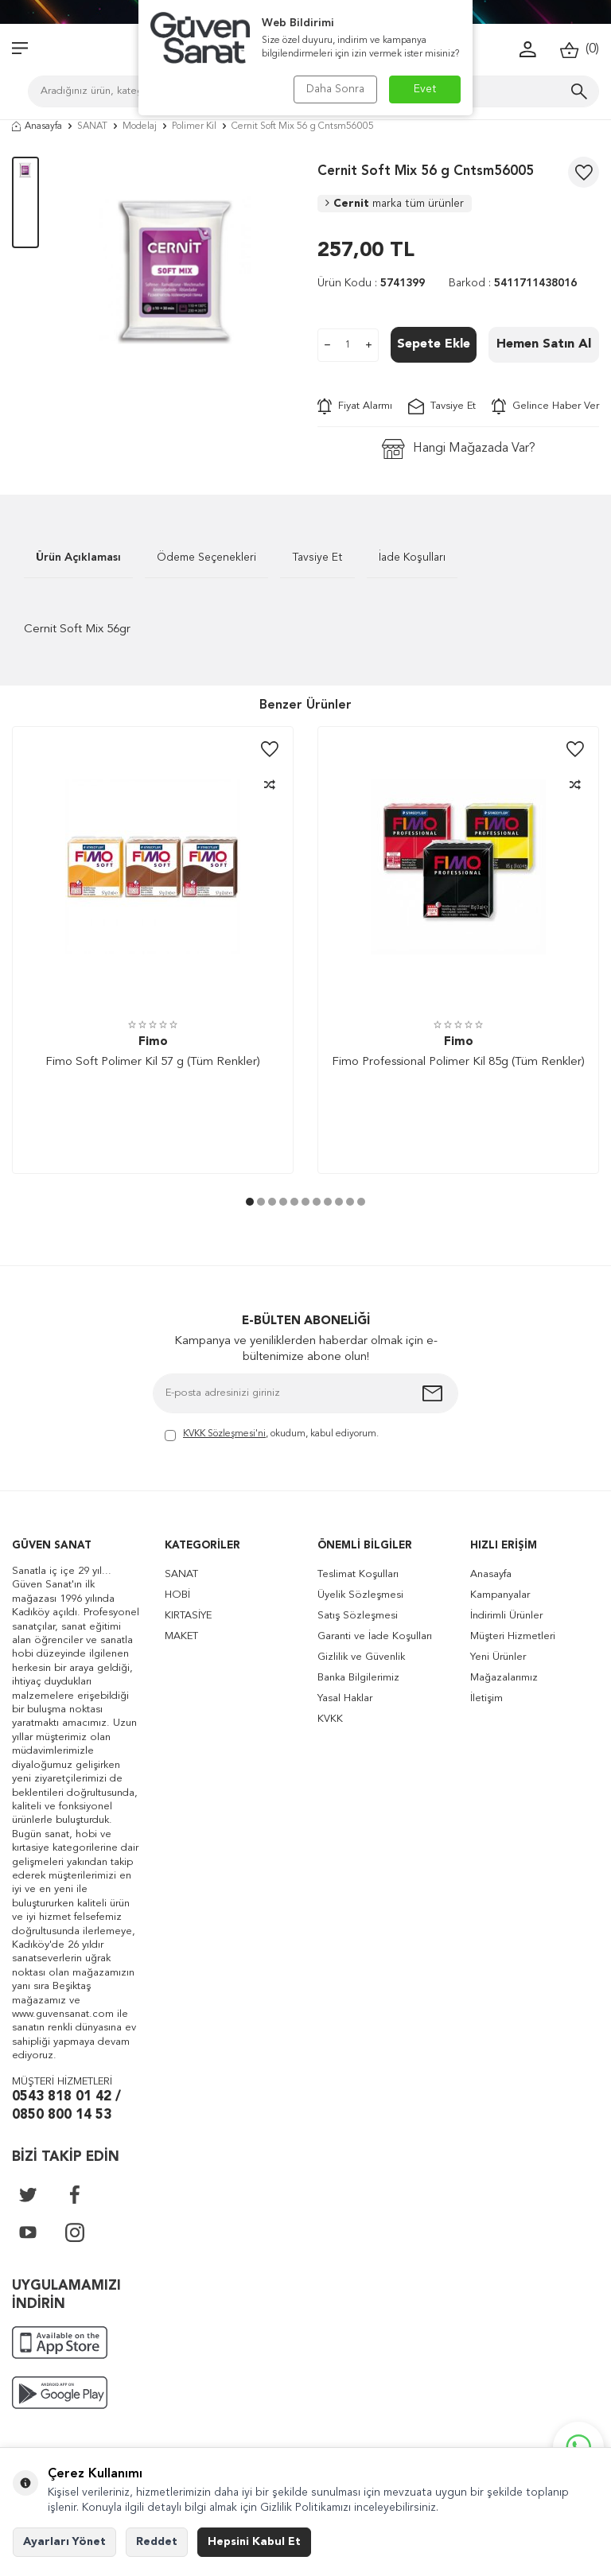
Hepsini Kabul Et (254, 2541)
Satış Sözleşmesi (357, 1615)
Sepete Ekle (433, 344)
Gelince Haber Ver (545, 406)
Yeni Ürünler (498, 1657)
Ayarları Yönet (64, 2541)
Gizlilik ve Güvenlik (361, 1657)
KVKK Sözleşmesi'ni (224, 1434)
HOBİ (177, 1595)
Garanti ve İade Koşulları (374, 1636)
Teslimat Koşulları (358, 1574)
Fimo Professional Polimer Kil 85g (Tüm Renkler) (458, 1062)
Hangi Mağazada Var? (458, 449)
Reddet (156, 2541)
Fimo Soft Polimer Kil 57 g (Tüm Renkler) (152, 1062)
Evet (425, 89)
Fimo (153, 1042)
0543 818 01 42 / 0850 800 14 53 (66, 2106)
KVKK (330, 1719)
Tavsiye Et (442, 406)
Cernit (394, 203)
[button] (250, 1202)
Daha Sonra (335, 89)
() (579, 49)
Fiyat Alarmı (354, 406)
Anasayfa (37, 126)
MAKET (181, 1636)
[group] (178, 272)
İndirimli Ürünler (506, 1615)
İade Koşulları (412, 557)
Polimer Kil (194, 126)
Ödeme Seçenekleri (206, 557)
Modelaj (140, 126)
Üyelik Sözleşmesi (360, 1595)
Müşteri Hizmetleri (512, 1636)
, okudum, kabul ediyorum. (272, 1435)
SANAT (92, 126)
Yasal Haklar (344, 1698)
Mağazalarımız (504, 1678)
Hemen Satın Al (543, 344)
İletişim (486, 1698)
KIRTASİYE (188, 1615)
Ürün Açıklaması (78, 557)
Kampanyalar (500, 1595)
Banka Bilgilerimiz (358, 1678)
